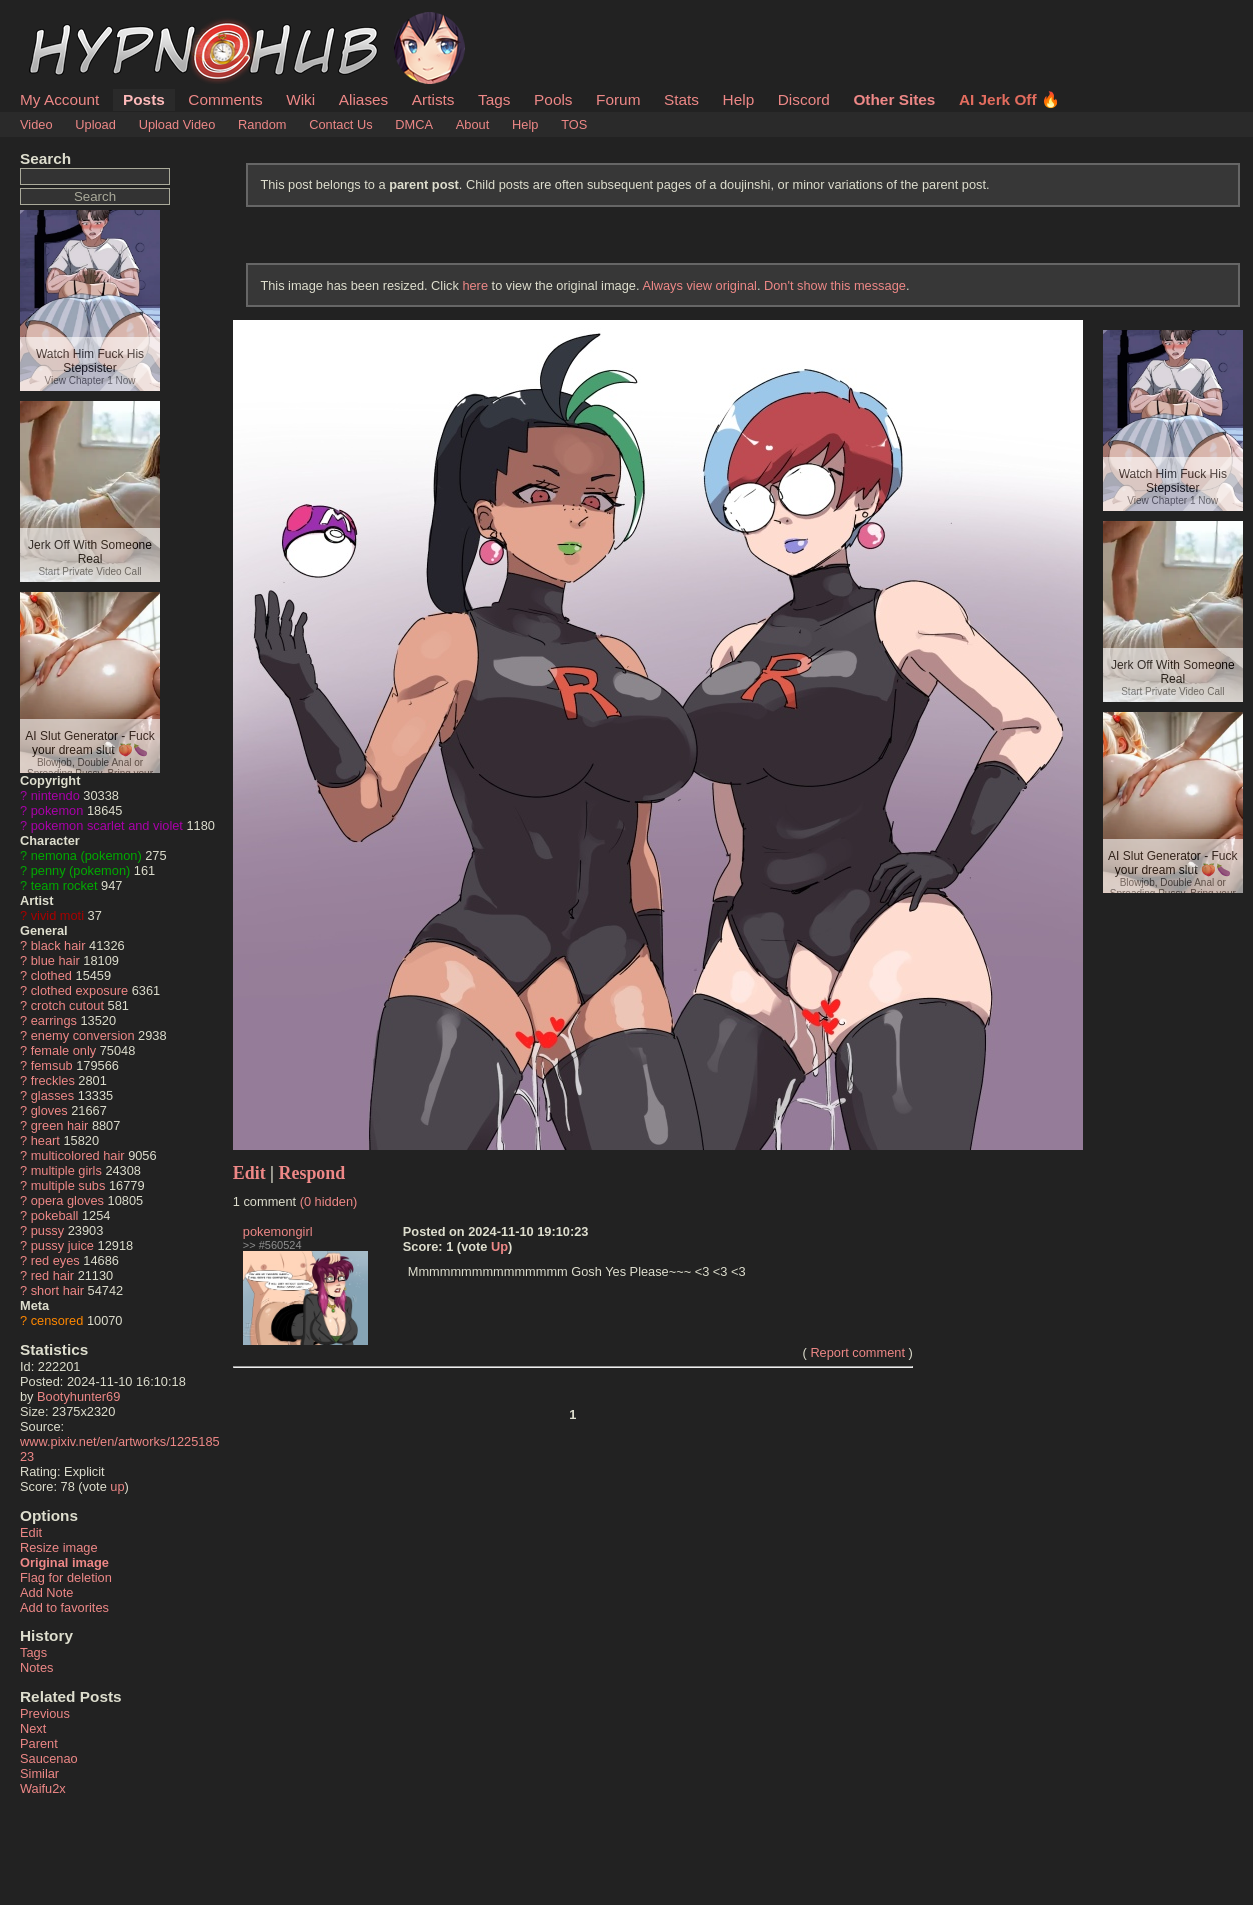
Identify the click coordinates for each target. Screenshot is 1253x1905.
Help (739, 99)
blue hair (55, 960)
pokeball (55, 1215)
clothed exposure (79, 990)
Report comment (857, 1352)
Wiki (300, 99)
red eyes (55, 1260)
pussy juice (62, 1245)
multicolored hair (78, 1155)
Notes (36, 1667)
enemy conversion (83, 1035)
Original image (64, 1562)
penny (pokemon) (81, 870)
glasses (52, 1095)
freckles (53, 1080)
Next (33, 1728)
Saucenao (49, 1758)
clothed (51, 975)
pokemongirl (278, 1231)
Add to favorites (64, 1607)
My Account (59, 99)
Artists (433, 99)
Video (36, 124)
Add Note (46, 1592)
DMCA (414, 124)
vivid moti (57, 915)
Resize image (59, 1547)
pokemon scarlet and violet (107, 825)
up (117, 1486)
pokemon (57, 810)
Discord (804, 99)
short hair (57, 1290)
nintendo (55, 795)
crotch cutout (67, 1005)
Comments (225, 99)
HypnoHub (75, 23)
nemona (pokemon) (86, 855)
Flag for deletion (66, 1577)
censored (57, 1320)
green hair (60, 1125)
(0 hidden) (329, 1201)
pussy (47, 1230)
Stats (681, 99)
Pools (553, 99)
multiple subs (68, 1185)
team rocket (64, 885)
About (472, 124)
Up (499, 1246)
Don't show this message (835, 285)
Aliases (364, 99)
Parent (39, 1743)
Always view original (699, 285)
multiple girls (66, 1170)
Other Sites (894, 99)
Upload (95, 124)
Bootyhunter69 (78, 1396)
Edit (31, 1532)
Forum (618, 99)
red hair (52, 1275)
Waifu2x (43, 1788)
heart (45, 1140)
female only (63, 1050)
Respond (312, 1173)
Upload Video (177, 124)
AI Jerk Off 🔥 (1009, 99)
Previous (45, 1713)
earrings (54, 1020)
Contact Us (340, 124)
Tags (494, 99)
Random (262, 124)
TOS (574, 124)
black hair (58, 945)
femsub (52, 1065)
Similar (39, 1773)
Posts (144, 99)
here (475, 285)
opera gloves (67, 1200)
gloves (49, 1110)
